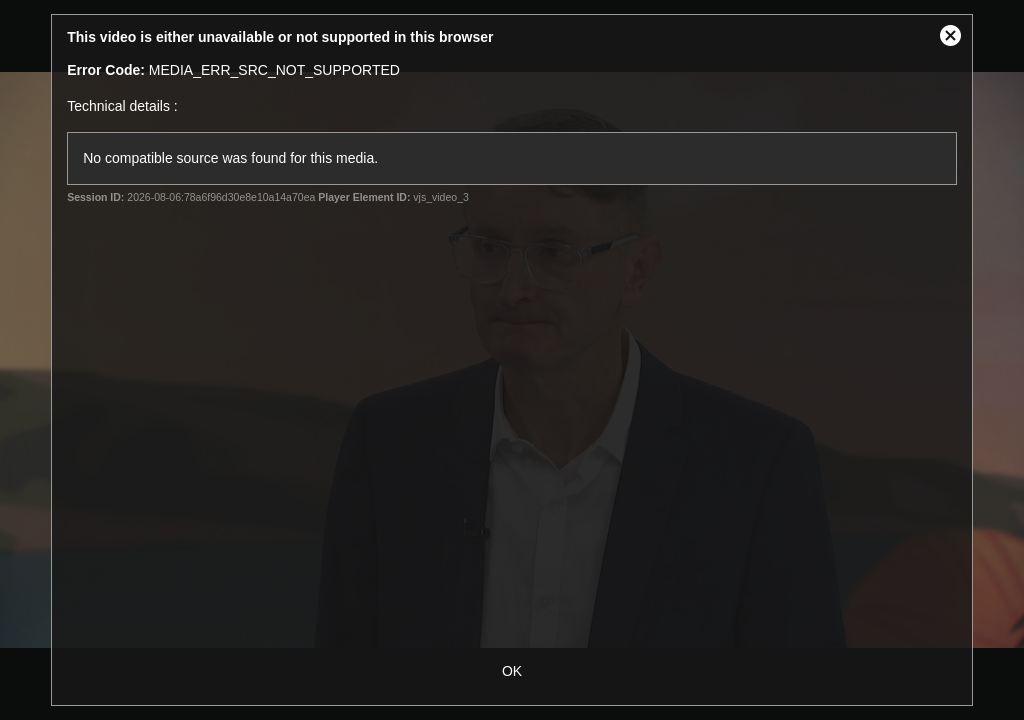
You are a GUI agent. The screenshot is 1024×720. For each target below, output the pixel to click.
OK (512, 671)
